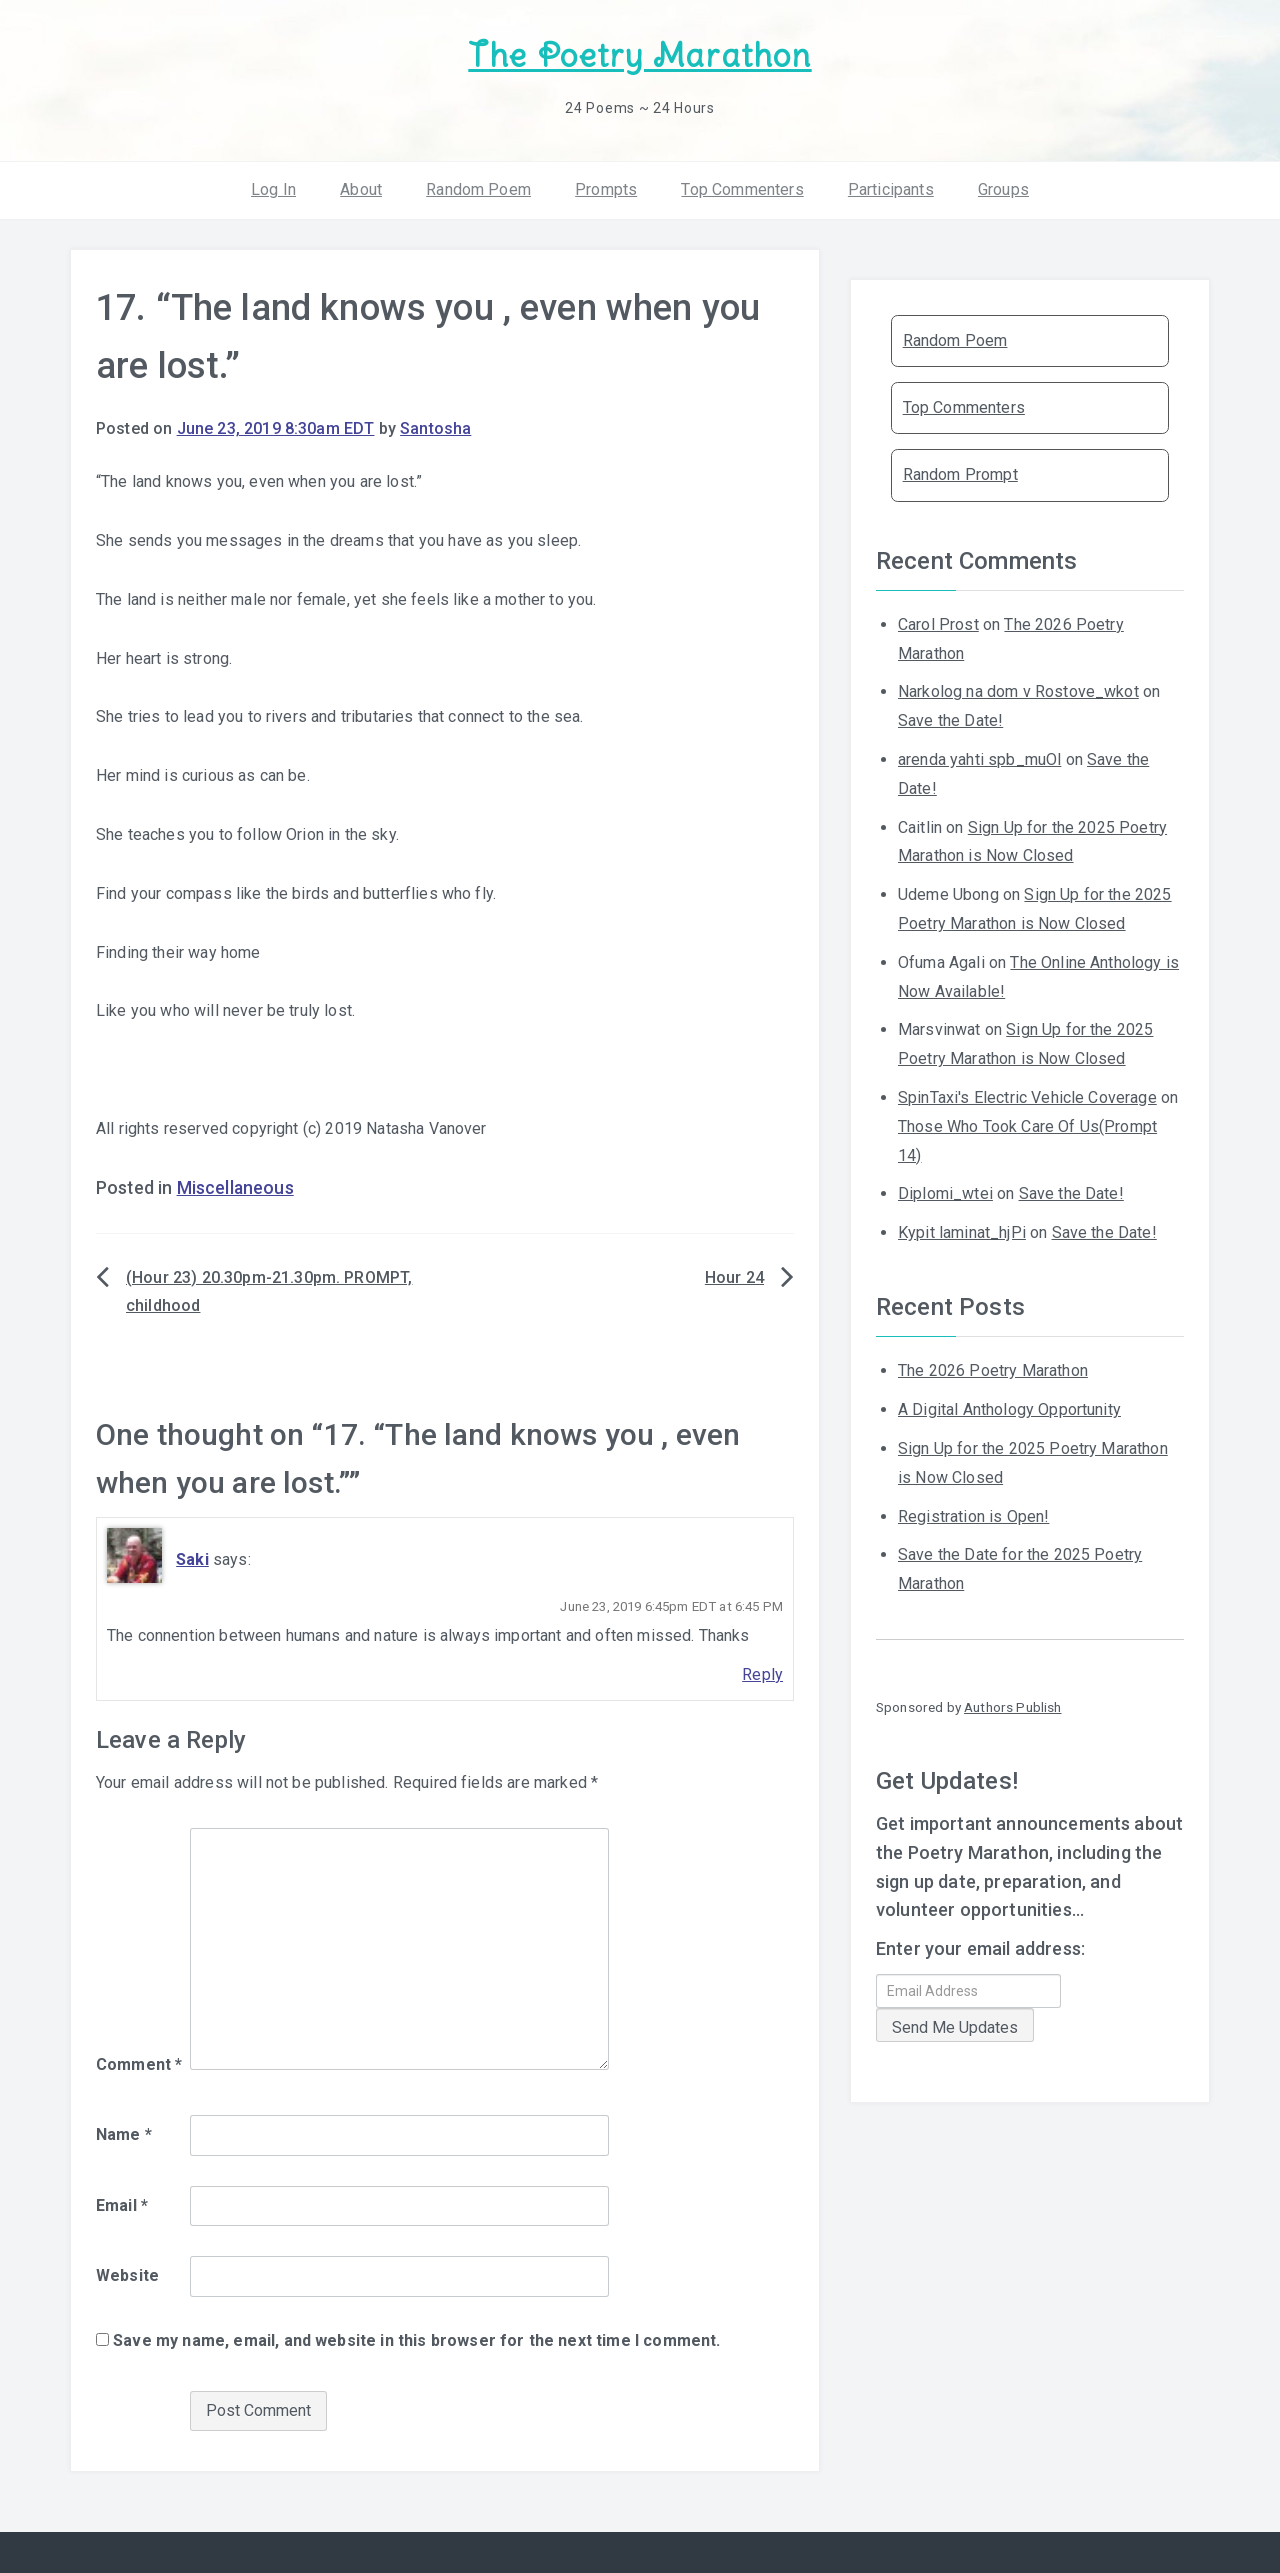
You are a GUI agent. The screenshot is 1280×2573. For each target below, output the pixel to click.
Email (122, 2205)
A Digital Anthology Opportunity (1009, 1409)
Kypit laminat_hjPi (962, 1232)
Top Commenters (742, 189)
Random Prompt (960, 474)
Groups (1003, 189)
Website (127, 2275)
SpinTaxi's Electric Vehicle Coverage (1027, 1097)
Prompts (606, 189)
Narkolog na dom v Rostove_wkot (1018, 691)
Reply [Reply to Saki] (762, 1674)
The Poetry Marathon (639, 55)
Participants (891, 189)
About (361, 189)
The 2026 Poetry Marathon (993, 1370)
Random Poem (478, 189)
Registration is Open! (973, 1516)
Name (124, 2134)
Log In (273, 189)
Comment (139, 2064)
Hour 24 (734, 1277)
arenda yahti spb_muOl (979, 759)
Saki (192, 1559)
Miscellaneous (235, 1188)
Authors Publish (1012, 1707)
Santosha (435, 428)
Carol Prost (938, 624)
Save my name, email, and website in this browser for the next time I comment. (416, 2340)
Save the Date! (950, 720)
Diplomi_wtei (945, 1193)
